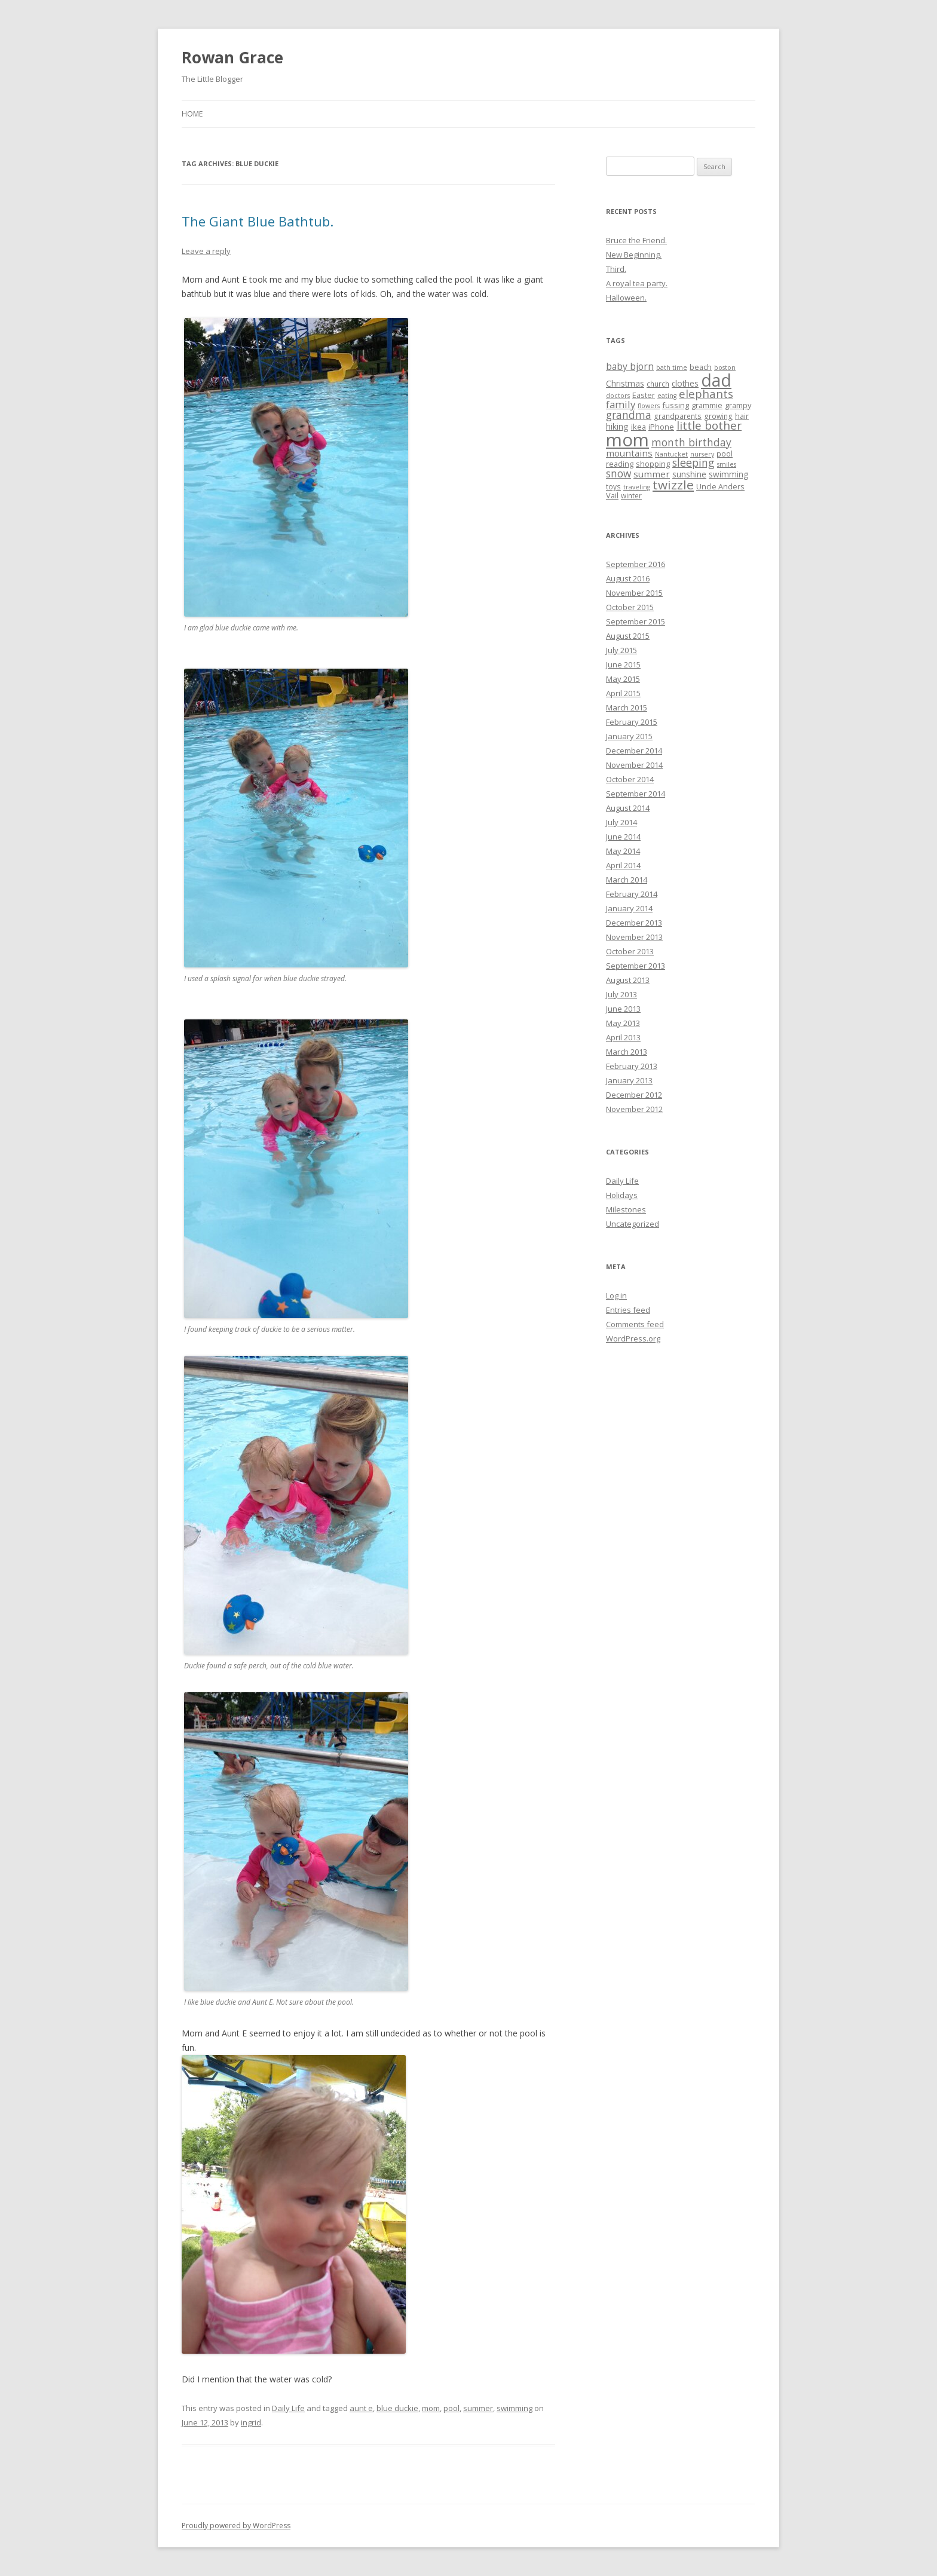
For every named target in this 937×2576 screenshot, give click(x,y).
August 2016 (628, 578)
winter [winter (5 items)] (631, 495)
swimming (514, 2408)
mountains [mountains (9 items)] (629, 453)
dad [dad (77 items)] (716, 380)
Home (192, 114)
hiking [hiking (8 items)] (617, 426)
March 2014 (626, 879)
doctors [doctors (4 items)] (618, 395)
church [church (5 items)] (658, 383)
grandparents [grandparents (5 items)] (678, 416)
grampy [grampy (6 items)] (738, 405)
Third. (616, 269)
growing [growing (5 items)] (718, 416)
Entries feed (628, 1309)
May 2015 (623, 678)
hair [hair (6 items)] (742, 416)
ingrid (251, 2422)
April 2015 (623, 693)
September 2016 (635, 564)
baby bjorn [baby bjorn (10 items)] (630, 366)
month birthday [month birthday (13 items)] (691, 442)
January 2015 (629, 736)
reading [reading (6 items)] (619, 463)
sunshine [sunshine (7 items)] (689, 474)
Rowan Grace (232, 57)
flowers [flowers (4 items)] (649, 406)
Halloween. (626, 297)
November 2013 (634, 937)
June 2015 (623, 664)
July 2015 (621, 650)
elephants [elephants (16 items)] (706, 393)
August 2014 (628, 807)
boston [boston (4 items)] (725, 367)
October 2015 (630, 607)
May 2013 (623, 1023)
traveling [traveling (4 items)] (636, 487)
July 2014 (621, 822)
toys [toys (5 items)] (613, 486)
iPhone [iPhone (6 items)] (661, 426)
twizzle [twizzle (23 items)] (673, 484)
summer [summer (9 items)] (651, 474)
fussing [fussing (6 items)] (675, 405)
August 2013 (628, 980)
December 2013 (634, 922)
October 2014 (630, 779)
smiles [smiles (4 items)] (726, 464)
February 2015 (631, 721)
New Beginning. (634, 254)
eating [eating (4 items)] (666, 395)
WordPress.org (633, 1338)
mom (431, 2408)
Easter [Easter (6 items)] (643, 395)
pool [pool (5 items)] (724, 453)
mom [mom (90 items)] (627, 440)
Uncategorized (632, 1223)
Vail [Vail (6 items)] (612, 495)
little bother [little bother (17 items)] (709, 425)
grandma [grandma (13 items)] (628, 415)
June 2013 (623, 1008)
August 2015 (628, 635)
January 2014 (629, 908)
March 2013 (626, 1051)
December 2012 (634, 1094)
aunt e (361, 2408)
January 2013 (629, 1080)
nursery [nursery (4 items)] (702, 454)
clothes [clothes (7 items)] (685, 383)
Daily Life (288, 2408)
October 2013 (630, 951)
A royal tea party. (636, 283)
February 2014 (631, 894)
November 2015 (634, 592)
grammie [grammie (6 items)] (706, 405)
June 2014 (623, 836)
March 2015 (626, 707)
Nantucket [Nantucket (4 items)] (671, 454)
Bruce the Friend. (636, 240)
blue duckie (397, 2408)
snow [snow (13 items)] (618, 473)
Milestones (626, 1209)
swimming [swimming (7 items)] (728, 474)
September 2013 (635, 965)
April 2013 (623, 1037)
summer (478, 2408)
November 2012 (634, 1109)
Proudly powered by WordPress (236, 2525)
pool (451, 2408)
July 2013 (621, 994)
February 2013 (631, 1066)
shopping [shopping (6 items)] (653, 463)
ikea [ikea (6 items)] (638, 426)
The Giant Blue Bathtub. (257, 221)
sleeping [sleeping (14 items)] (693, 462)
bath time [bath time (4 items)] (671, 367)
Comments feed (635, 1324)
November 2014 (634, 764)
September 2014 (635, 793)
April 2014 (623, 865)
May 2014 (623, 851)
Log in (616, 1295)
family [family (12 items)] (620, 404)
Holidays (622, 1195)
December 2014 (634, 750)
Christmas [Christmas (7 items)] (625, 383)
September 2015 (635, 621)
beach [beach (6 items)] (701, 367)
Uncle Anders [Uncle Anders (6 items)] (720, 486)
